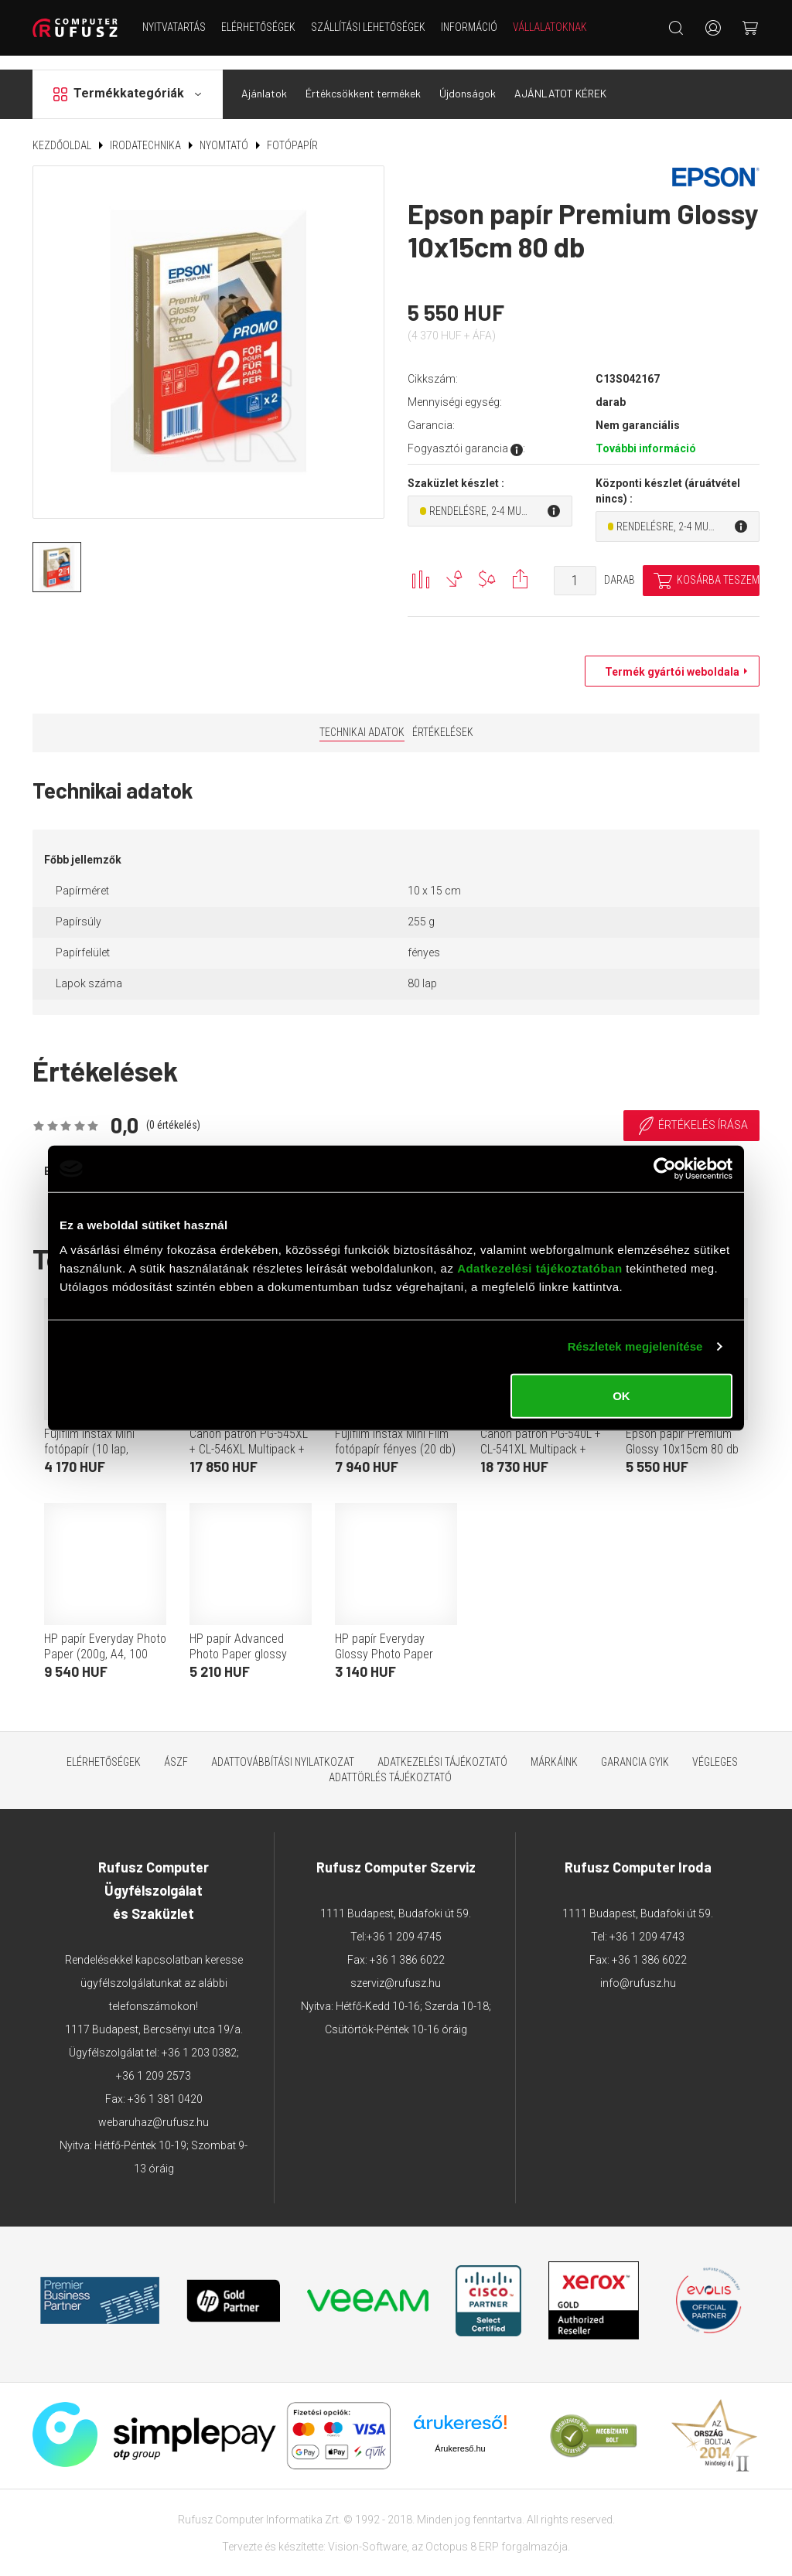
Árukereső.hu (460, 2435)
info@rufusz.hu (638, 1970)
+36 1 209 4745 (404, 1923)
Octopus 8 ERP (462, 2533)
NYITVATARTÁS (174, 27)
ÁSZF (176, 1749)
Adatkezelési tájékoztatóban (540, 1267)
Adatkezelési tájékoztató (442, 1749)
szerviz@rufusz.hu (395, 1970)
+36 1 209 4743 (646, 1923)
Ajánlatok (264, 80)
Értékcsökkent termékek (363, 80)
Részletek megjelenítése (635, 1346)
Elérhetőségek (258, 27)
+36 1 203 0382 (199, 2039)
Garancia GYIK (635, 1749)
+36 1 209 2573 (153, 2062)
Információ (469, 27)
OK (621, 1395)
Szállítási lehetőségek (368, 27)
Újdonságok (467, 80)
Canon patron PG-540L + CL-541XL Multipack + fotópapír (540, 1436)
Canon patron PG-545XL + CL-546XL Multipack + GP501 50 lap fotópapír (248, 1436)
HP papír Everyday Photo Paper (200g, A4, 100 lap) (105, 1641)
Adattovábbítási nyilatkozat (282, 1749)
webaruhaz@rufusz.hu (153, 2109)
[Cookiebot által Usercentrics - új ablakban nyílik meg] (664, 1169)
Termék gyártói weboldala (668, 659)
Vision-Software (367, 2533)
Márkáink (554, 1749)
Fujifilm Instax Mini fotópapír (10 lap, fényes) (89, 1436)
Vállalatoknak (550, 27)
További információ (646, 435)
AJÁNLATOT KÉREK (560, 80)
